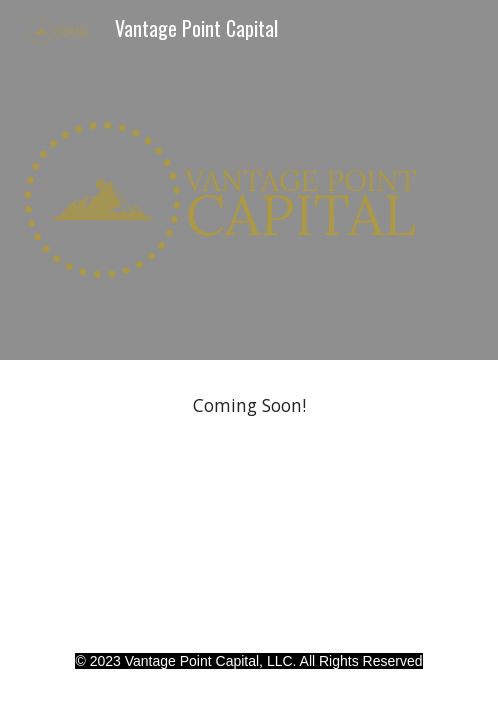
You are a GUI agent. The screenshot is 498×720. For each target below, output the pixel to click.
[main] (249, 406)
